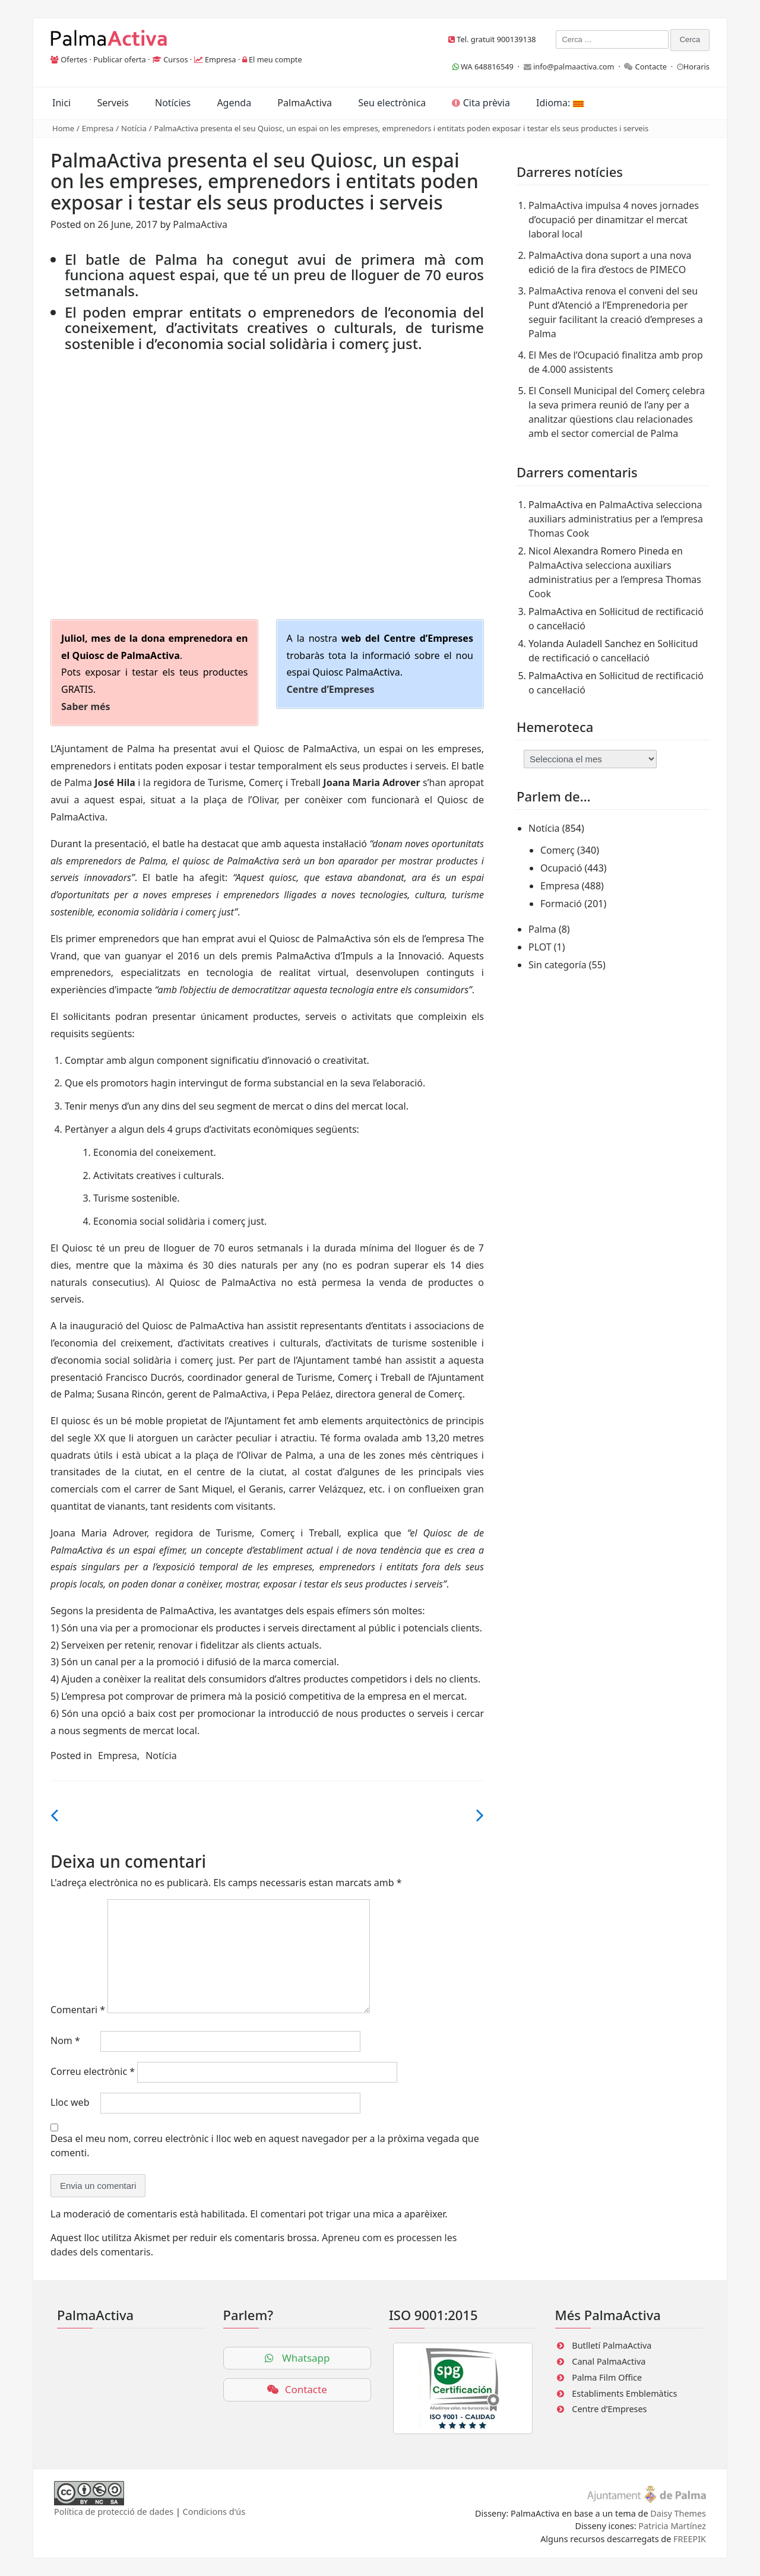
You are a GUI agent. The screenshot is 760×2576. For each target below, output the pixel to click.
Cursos (175, 59)
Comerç (557, 850)
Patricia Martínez (672, 2525)
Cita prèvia (480, 102)
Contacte (651, 66)
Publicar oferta (119, 59)
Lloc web (69, 2102)
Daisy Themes (678, 2513)
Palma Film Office (607, 2377)
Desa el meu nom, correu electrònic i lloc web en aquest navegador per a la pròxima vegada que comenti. (264, 2145)
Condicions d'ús (214, 2511)
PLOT (540, 946)
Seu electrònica (392, 102)
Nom (65, 2040)
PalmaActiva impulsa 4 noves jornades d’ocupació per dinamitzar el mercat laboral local (613, 219)
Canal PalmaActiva (608, 2361)
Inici (61, 102)
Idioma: (559, 102)
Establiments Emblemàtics (624, 2393)
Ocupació (561, 867)
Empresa (220, 59)
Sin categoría (557, 964)
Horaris (696, 66)
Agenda (234, 102)
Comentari (77, 2009)
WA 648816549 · (488, 66)
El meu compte (275, 59)
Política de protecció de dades (113, 2511)
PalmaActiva (304, 102)
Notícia (134, 128)
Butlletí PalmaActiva (611, 2345)
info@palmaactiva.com (574, 66)
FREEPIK (689, 2539)
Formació (561, 903)
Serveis (112, 102)
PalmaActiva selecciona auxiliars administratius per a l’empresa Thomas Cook (615, 519)
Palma (542, 929)
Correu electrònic (92, 2071)
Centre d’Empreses (609, 2409)
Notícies (173, 102)
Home (63, 128)
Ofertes (74, 59)
